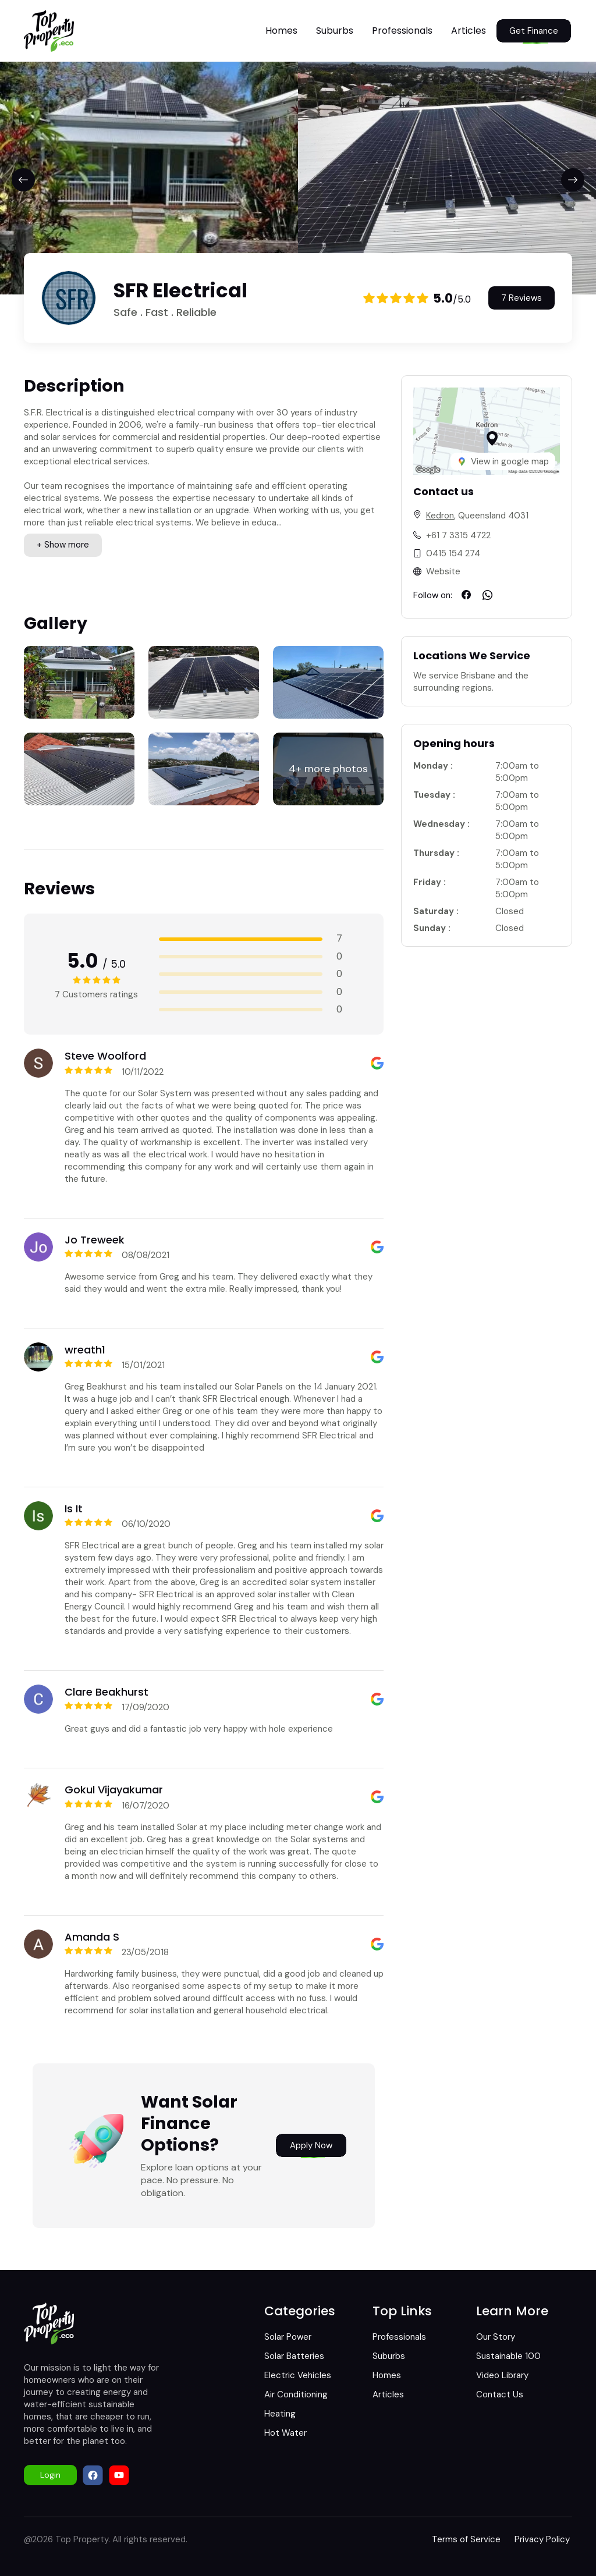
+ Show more (63, 544)
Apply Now (311, 2145)
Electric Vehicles (297, 2375)
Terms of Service (466, 2539)
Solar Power (287, 2337)
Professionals (402, 30)
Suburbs (334, 30)
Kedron (440, 515)
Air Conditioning (296, 2394)
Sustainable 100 (508, 2356)
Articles (468, 30)
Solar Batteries (294, 2356)
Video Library (502, 2375)
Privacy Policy (542, 2539)
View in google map (503, 461)
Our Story (495, 2337)
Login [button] (50, 2475)
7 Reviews (521, 298)
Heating (280, 2413)
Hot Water (285, 2433)
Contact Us (499, 2394)
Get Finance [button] (533, 31)
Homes (281, 30)
